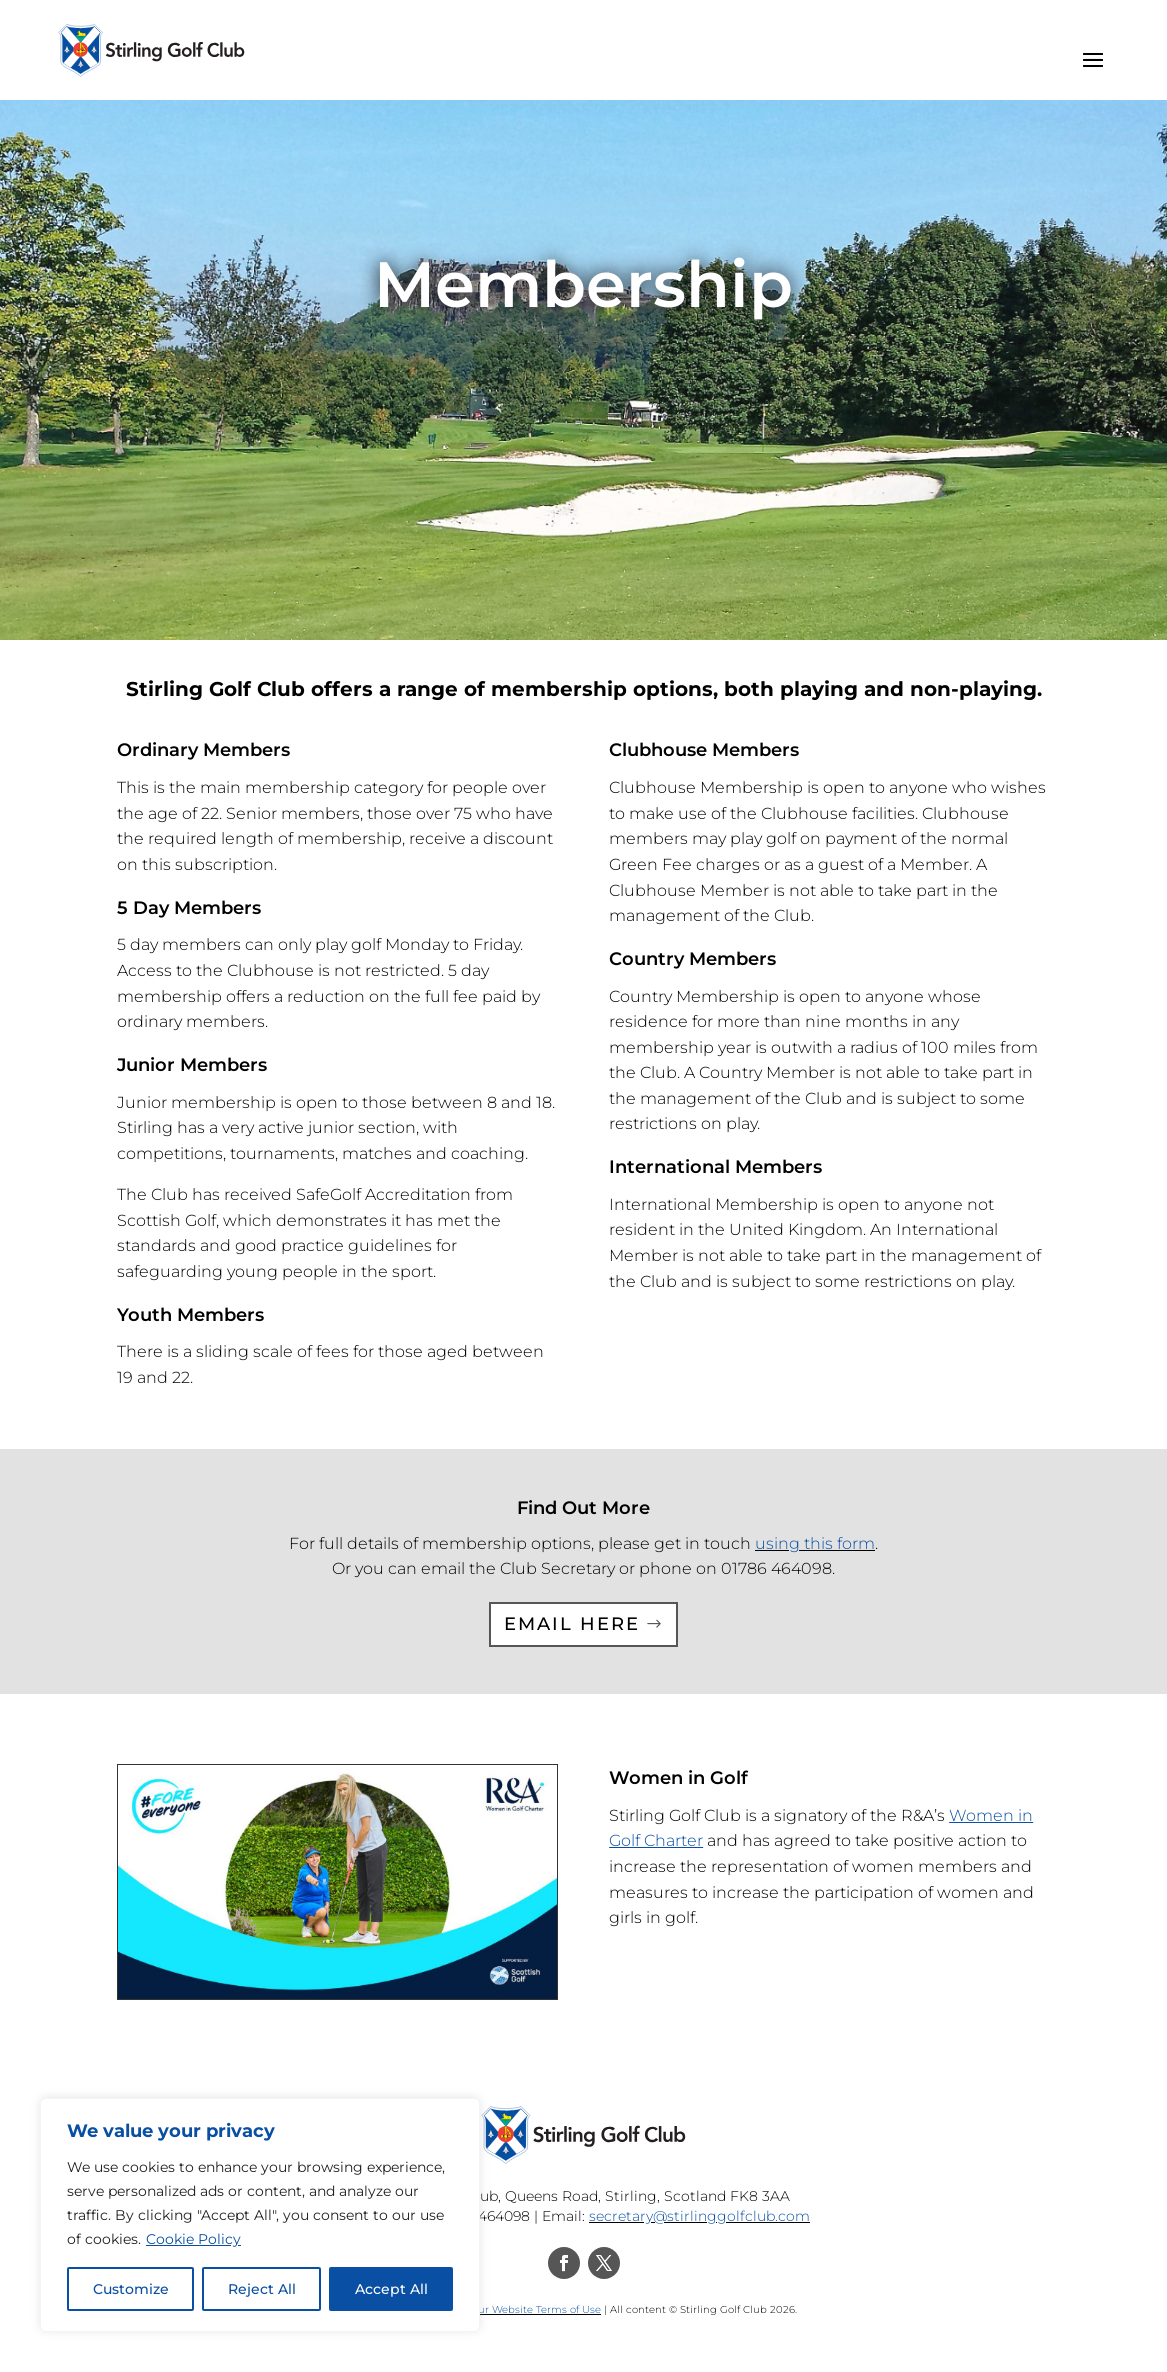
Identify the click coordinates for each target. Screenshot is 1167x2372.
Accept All (391, 2289)
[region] (260, 2215)
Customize (131, 2289)
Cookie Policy (193, 2239)
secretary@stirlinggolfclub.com (699, 2216)
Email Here (572, 1624)
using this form (815, 1543)
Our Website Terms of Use (535, 2309)
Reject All (262, 2289)
